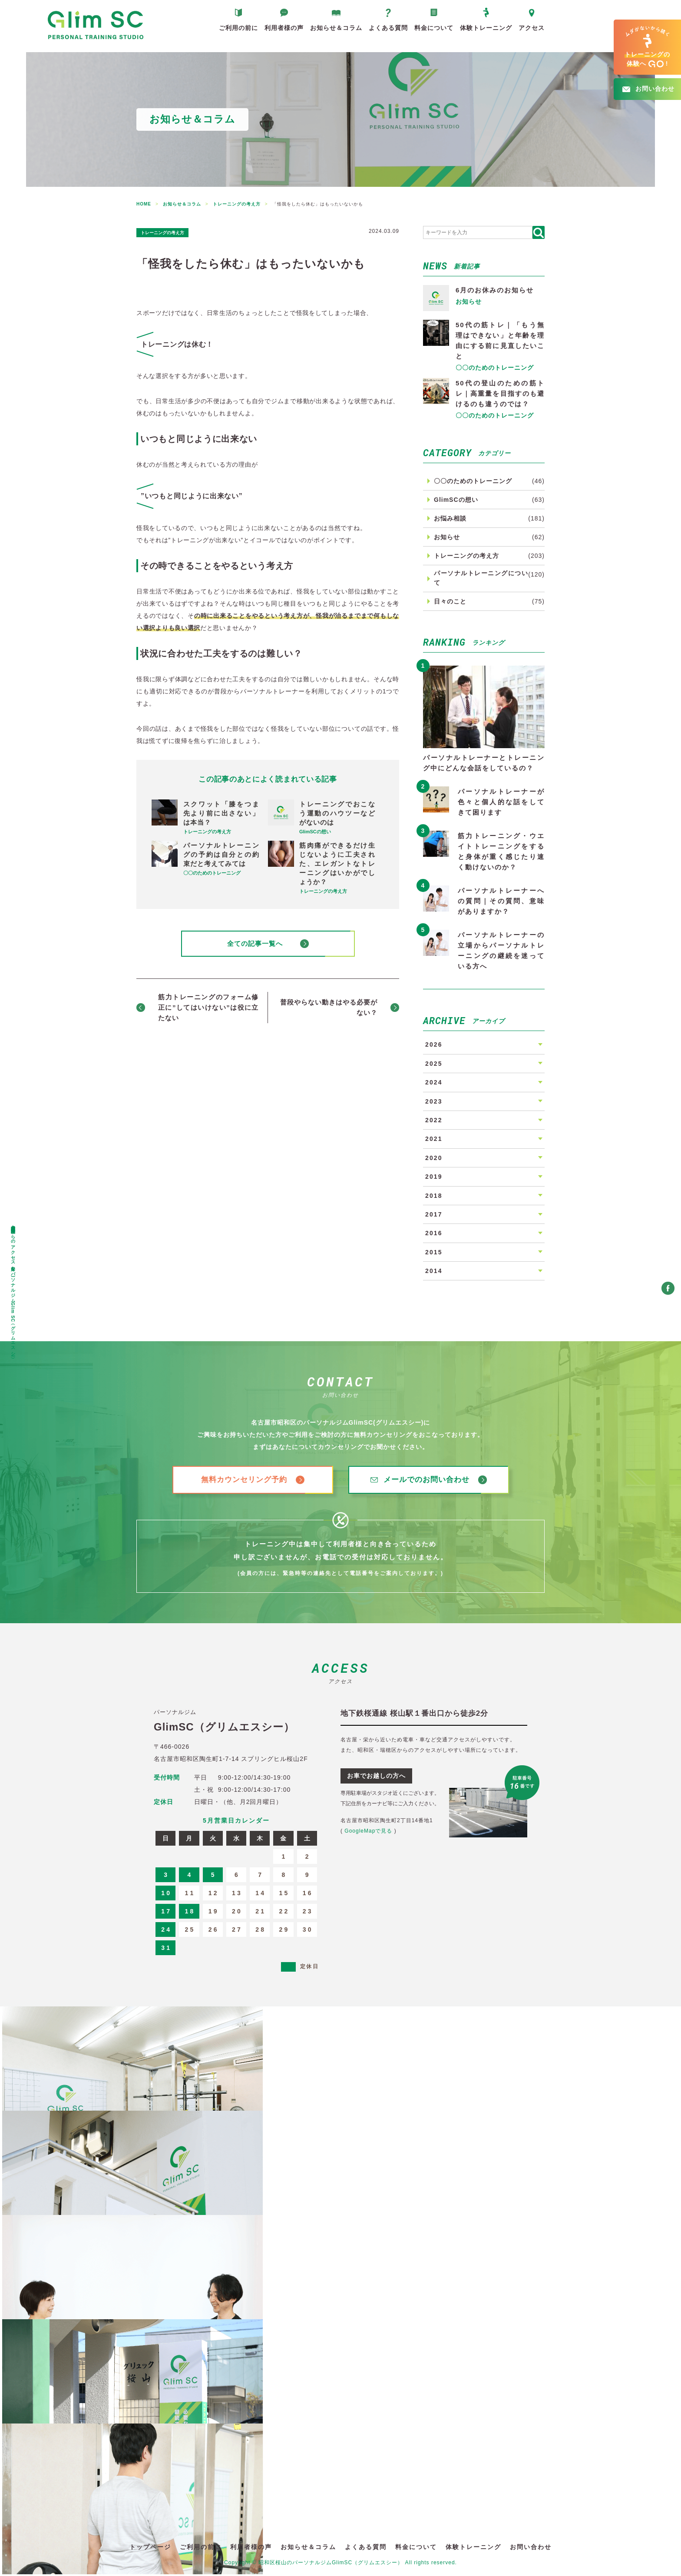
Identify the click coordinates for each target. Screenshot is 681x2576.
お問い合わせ (531, 2548)
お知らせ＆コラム (336, 32)
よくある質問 (388, 32)
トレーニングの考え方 (173, 232)
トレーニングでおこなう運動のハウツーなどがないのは (337, 813)
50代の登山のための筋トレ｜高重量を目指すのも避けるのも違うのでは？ (500, 393)
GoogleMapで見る (368, 1833)
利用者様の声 (284, 32)
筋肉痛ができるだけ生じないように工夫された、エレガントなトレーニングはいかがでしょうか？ (337, 863)
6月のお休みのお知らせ (495, 290)
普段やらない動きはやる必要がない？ (328, 1009)
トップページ (150, 2548)
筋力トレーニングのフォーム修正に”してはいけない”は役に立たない (208, 1009)
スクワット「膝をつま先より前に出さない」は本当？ (221, 813)
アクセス (532, 32)
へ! (647, 47)
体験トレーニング (486, 32)
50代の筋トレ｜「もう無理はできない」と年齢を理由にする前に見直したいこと (500, 340)
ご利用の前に (238, 32)
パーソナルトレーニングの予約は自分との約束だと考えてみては (221, 854)
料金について (433, 32)
